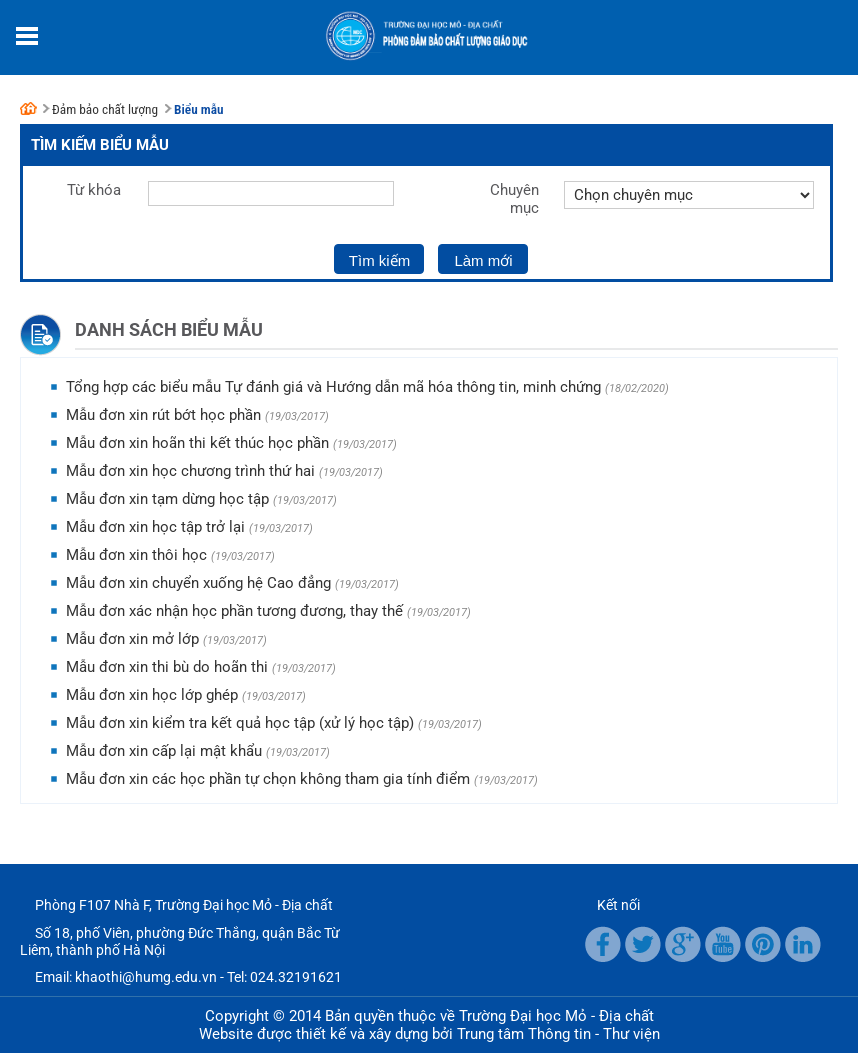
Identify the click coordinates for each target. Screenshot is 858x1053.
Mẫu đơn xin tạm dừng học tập (167, 499)
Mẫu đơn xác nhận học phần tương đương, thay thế (234, 611)
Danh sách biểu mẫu (169, 329)
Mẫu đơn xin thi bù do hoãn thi (167, 667)
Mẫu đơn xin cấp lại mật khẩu (164, 751)
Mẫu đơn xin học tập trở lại (155, 527)
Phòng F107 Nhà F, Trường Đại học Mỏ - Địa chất (184, 905)
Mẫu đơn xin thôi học (136, 555)
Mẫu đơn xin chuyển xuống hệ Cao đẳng (198, 583)
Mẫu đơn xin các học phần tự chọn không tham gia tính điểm (268, 779)
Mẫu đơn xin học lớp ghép (152, 695)
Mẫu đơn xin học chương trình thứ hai (190, 471)
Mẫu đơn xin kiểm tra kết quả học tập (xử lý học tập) (240, 723)
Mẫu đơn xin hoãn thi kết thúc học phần (197, 443)
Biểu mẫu (198, 109)
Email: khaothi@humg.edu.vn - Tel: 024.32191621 (188, 977)
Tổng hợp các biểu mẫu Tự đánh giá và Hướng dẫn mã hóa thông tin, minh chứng (333, 387)
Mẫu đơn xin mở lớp (132, 639)
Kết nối (618, 905)
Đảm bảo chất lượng (105, 109)
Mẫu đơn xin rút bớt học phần (163, 415)
